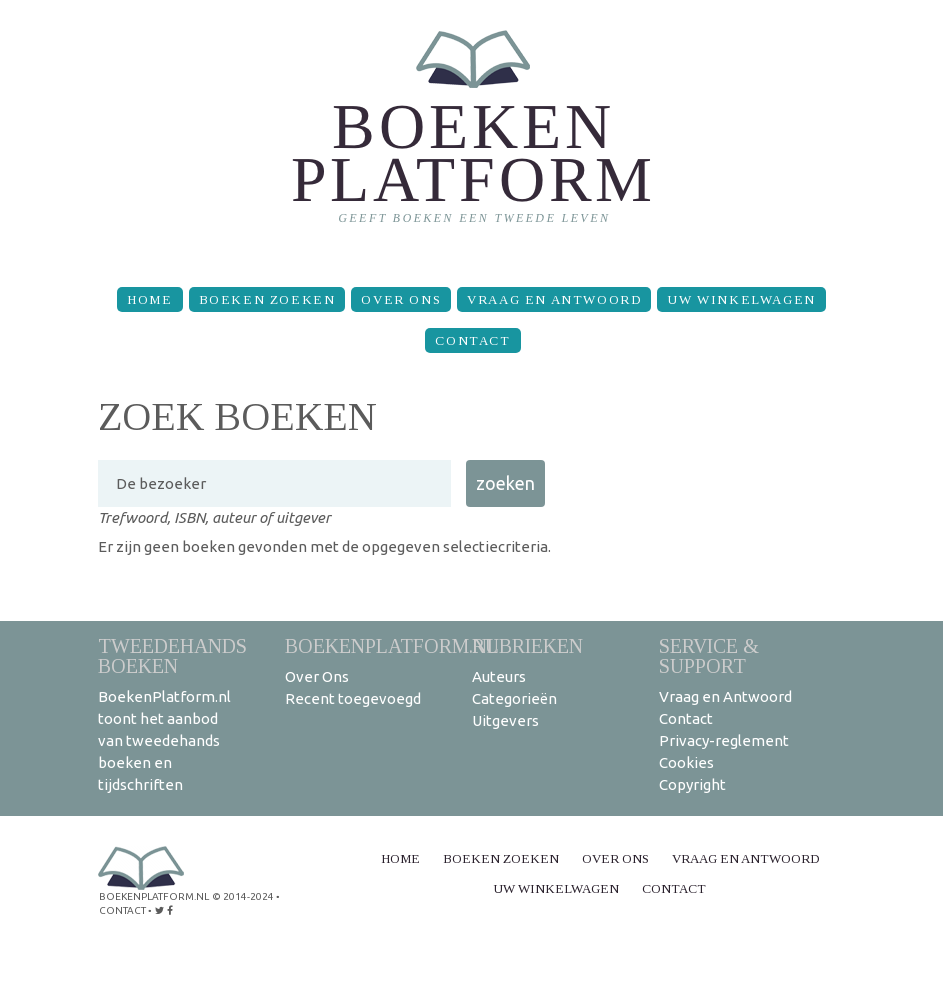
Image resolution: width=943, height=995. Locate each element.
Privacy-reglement (724, 740)
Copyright (692, 784)
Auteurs (499, 676)
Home (149, 299)
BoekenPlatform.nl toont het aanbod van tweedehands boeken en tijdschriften (164, 740)
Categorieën (514, 698)
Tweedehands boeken (172, 655)
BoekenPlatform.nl (392, 645)
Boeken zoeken (267, 299)
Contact (472, 340)
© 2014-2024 (243, 896)
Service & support (709, 655)
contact (122, 910)
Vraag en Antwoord (554, 299)
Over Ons (401, 299)
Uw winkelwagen (741, 299)
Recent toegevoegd (353, 698)
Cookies (686, 762)
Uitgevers (505, 720)
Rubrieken (527, 645)
